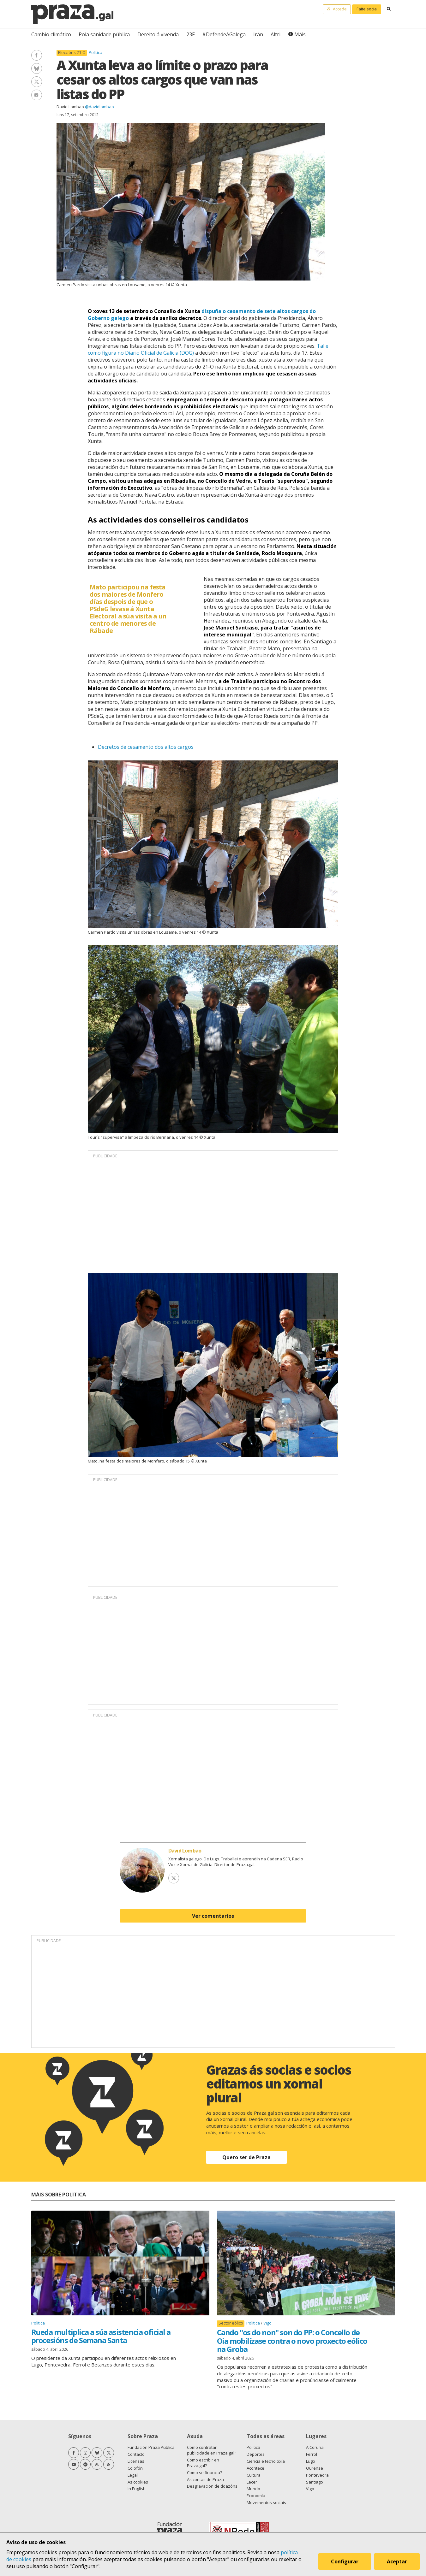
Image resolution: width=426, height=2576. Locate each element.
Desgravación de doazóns (212, 2486)
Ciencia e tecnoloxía (266, 2461)
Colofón (135, 2468)
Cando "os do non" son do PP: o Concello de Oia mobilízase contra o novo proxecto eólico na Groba (292, 2340)
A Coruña (315, 2447)
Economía (256, 2495)
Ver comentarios (213, 1915)
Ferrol (311, 2454)
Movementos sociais (266, 2502)
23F (190, 34)
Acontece (255, 2468)
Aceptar (397, 2561)
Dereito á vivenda (158, 34)
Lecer (252, 2482)
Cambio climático (51, 34)
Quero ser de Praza (246, 2157)
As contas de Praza (205, 2479)
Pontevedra (317, 2475)
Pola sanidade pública (104, 34)
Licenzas (136, 2461)
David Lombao (70, 106)
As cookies (138, 2482)
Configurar (344, 2561)
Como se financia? (204, 2472)
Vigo (267, 2323)
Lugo (310, 2461)
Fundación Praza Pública (151, 2447)
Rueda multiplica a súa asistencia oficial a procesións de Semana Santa (101, 2336)
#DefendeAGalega (224, 34)
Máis (300, 34)
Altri (275, 34)
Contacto (136, 2454)
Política (95, 52)
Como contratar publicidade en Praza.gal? (211, 2450)
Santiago (314, 2482)
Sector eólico (231, 2323)
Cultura (254, 2475)
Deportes (256, 2454)
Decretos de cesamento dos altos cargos (146, 746)
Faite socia (367, 9)
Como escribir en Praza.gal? (203, 2462)
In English (137, 2488)
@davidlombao (99, 106)
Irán (258, 34)
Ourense (314, 2468)
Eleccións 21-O (72, 52)
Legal (133, 2475)
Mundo (253, 2488)
